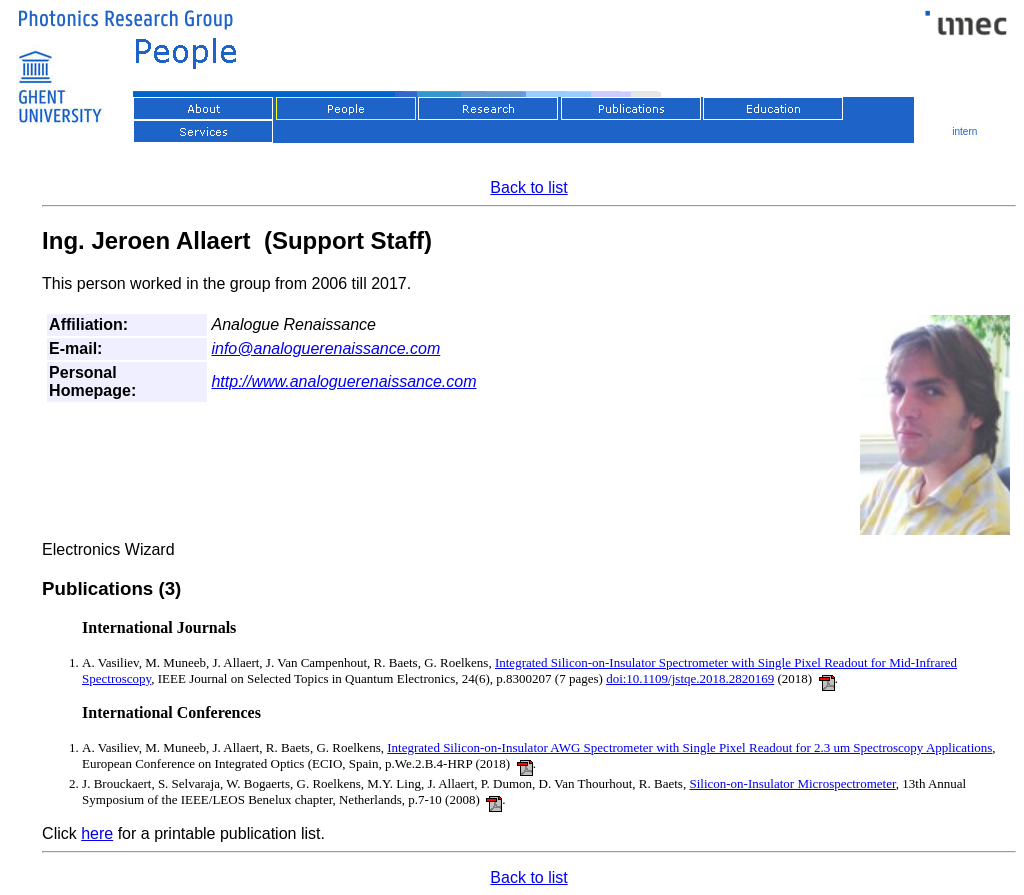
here (97, 833)
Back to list (528, 187)
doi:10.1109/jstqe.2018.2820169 (690, 678)
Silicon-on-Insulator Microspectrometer (792, 783)
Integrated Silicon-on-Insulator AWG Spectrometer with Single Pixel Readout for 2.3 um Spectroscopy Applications (689, 747)
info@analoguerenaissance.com (325, 348)
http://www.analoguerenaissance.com (343, 381)
